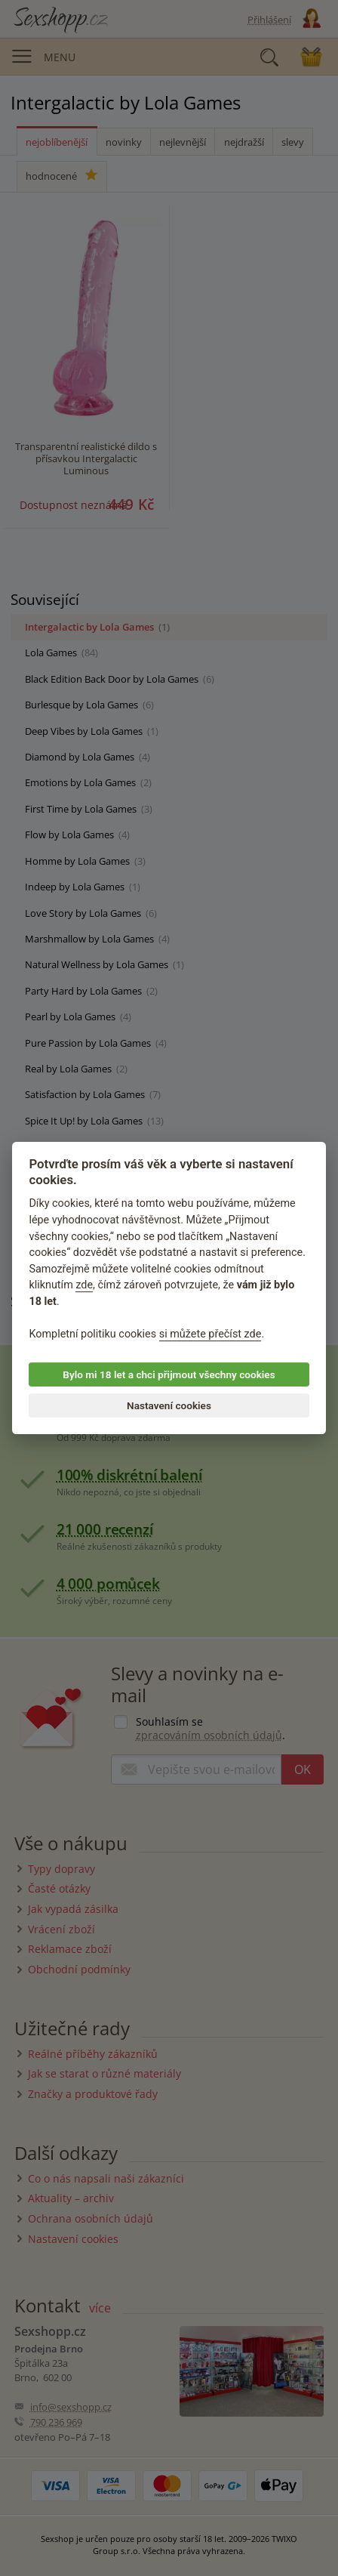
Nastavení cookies (169, 1405)
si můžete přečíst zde (210, 1334)
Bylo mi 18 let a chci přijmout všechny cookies (169, 1374)
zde (84, 1285)
